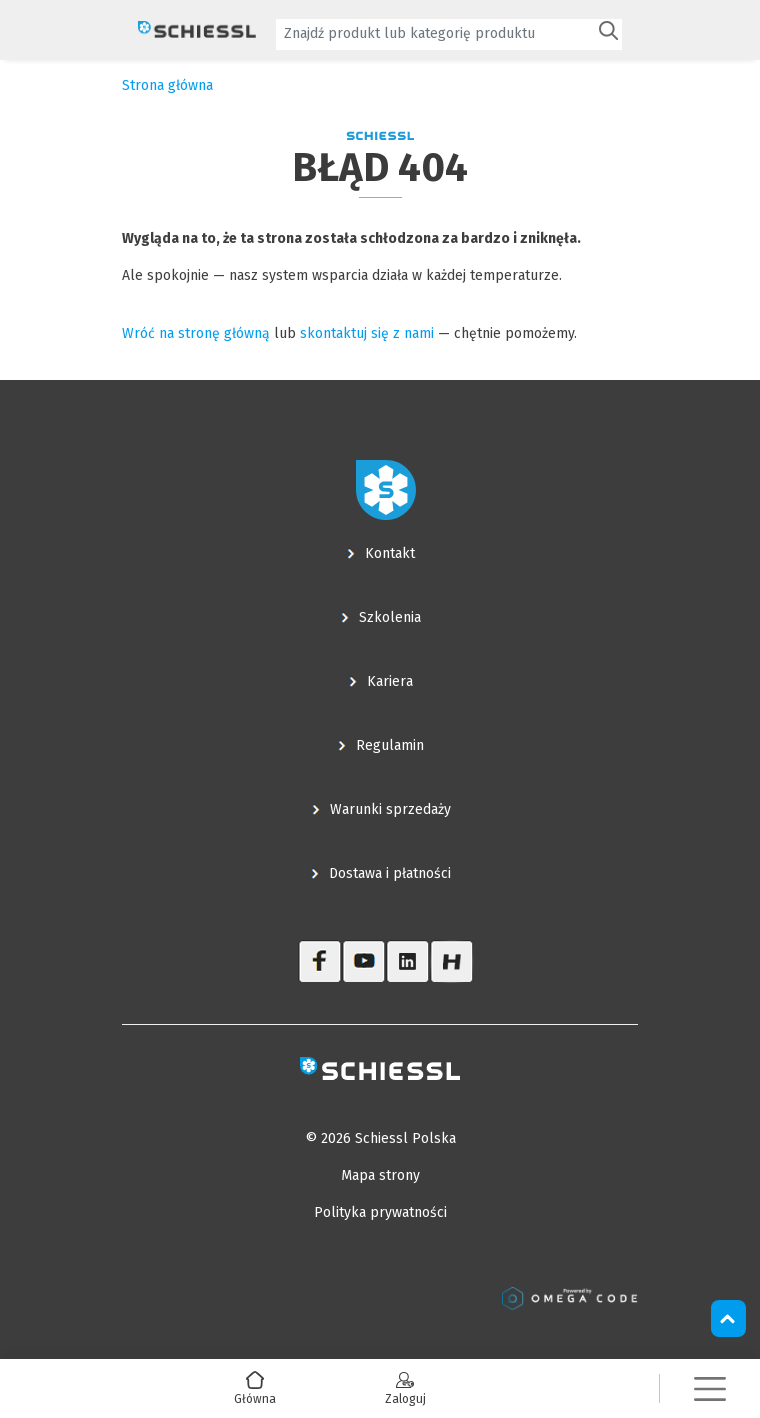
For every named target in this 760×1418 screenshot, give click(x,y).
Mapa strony (380, 1175)
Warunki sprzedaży (390, 809)
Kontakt (390, 553)
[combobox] (449, 34)
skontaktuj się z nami (367, 333)
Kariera (390, 681)
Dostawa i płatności (390, 873)
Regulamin (390, 745)
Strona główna (167, 85)
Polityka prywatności (380, 1212)
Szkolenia (390, 617)
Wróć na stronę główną (196, 333)
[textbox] (435, 33)
